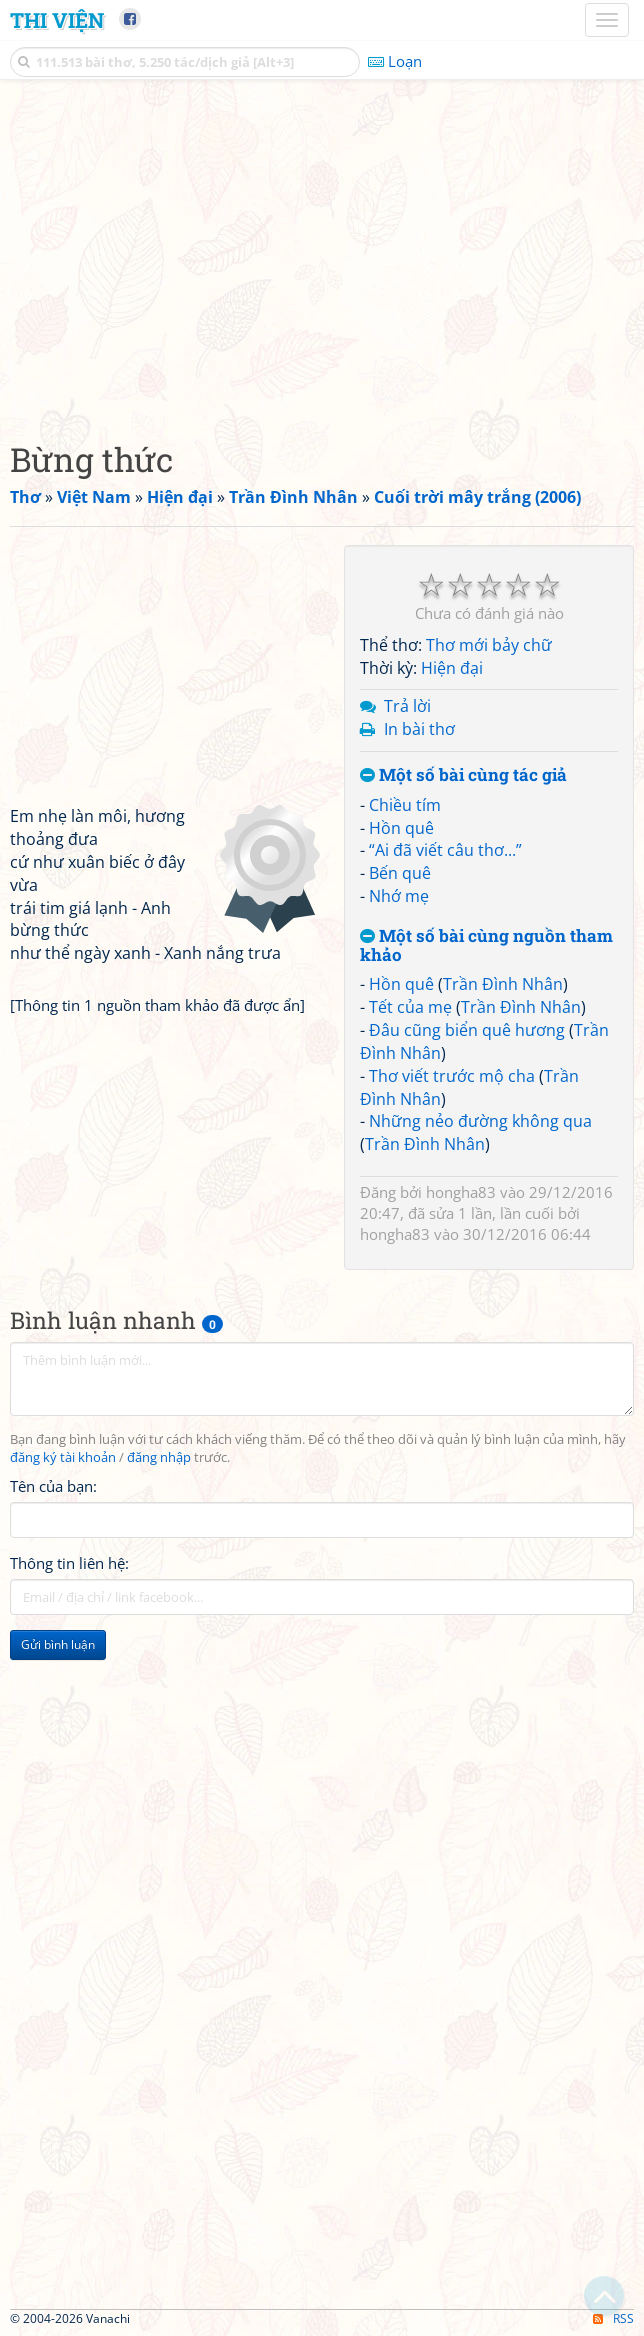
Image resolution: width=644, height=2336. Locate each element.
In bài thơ (419, 729)
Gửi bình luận (58, 1644)
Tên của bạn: (53, 1486)
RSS (613, 2318)
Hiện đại (452, 668)
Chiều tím (405, 805)
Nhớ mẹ (399, 896)
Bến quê (400, 873)
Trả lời (407, 706)
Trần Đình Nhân (503, 984)
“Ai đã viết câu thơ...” (445, 850)
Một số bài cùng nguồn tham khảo (486, 945)
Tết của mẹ (410, 1007)
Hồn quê (401, 828)
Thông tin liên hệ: (69, 1563)
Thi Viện (57, 20)
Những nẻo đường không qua (480, 1121)
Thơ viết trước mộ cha (452, 1076)
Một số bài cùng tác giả (463, 775)
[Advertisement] (322, 255)
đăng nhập (159, 1457)
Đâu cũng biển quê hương (467, 1030)
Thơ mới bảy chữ (489, 645)
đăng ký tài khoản (63, 1457)
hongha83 (461, 1192)
